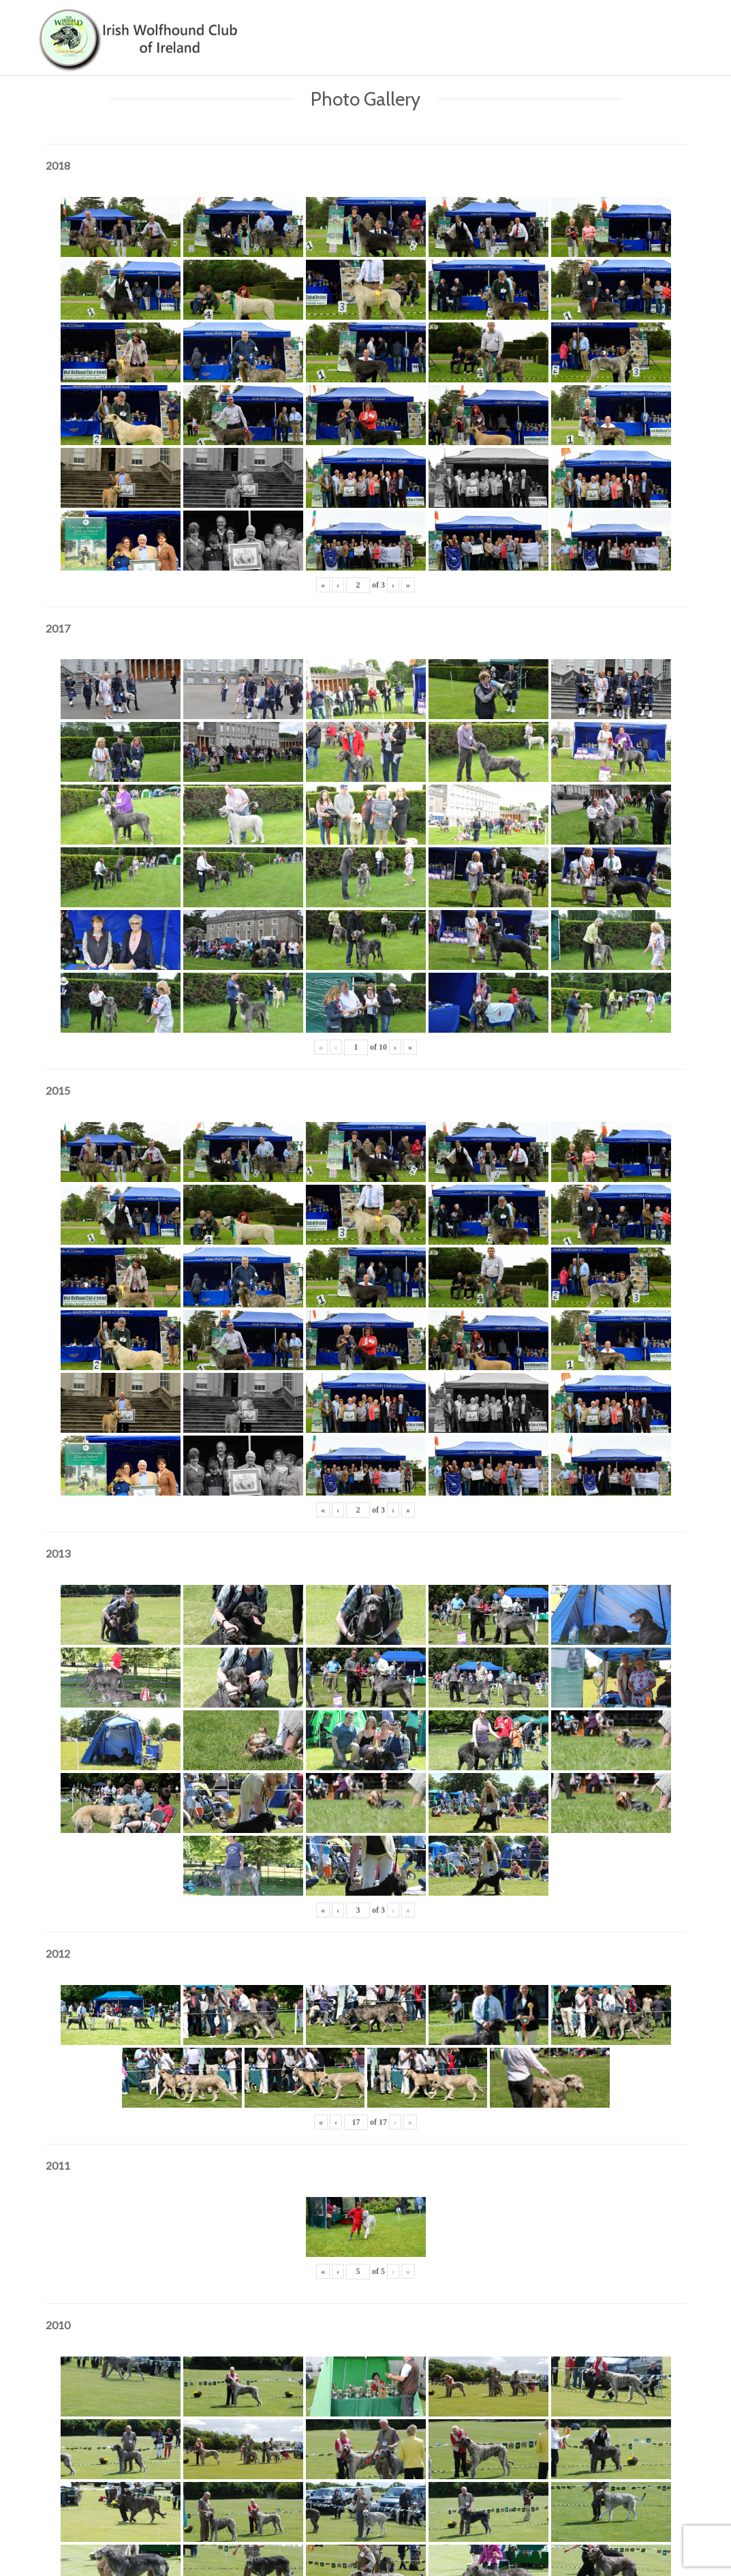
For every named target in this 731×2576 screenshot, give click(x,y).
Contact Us (647, 27)
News (585, 27)
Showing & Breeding (504, 27)
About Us (412, 27)
